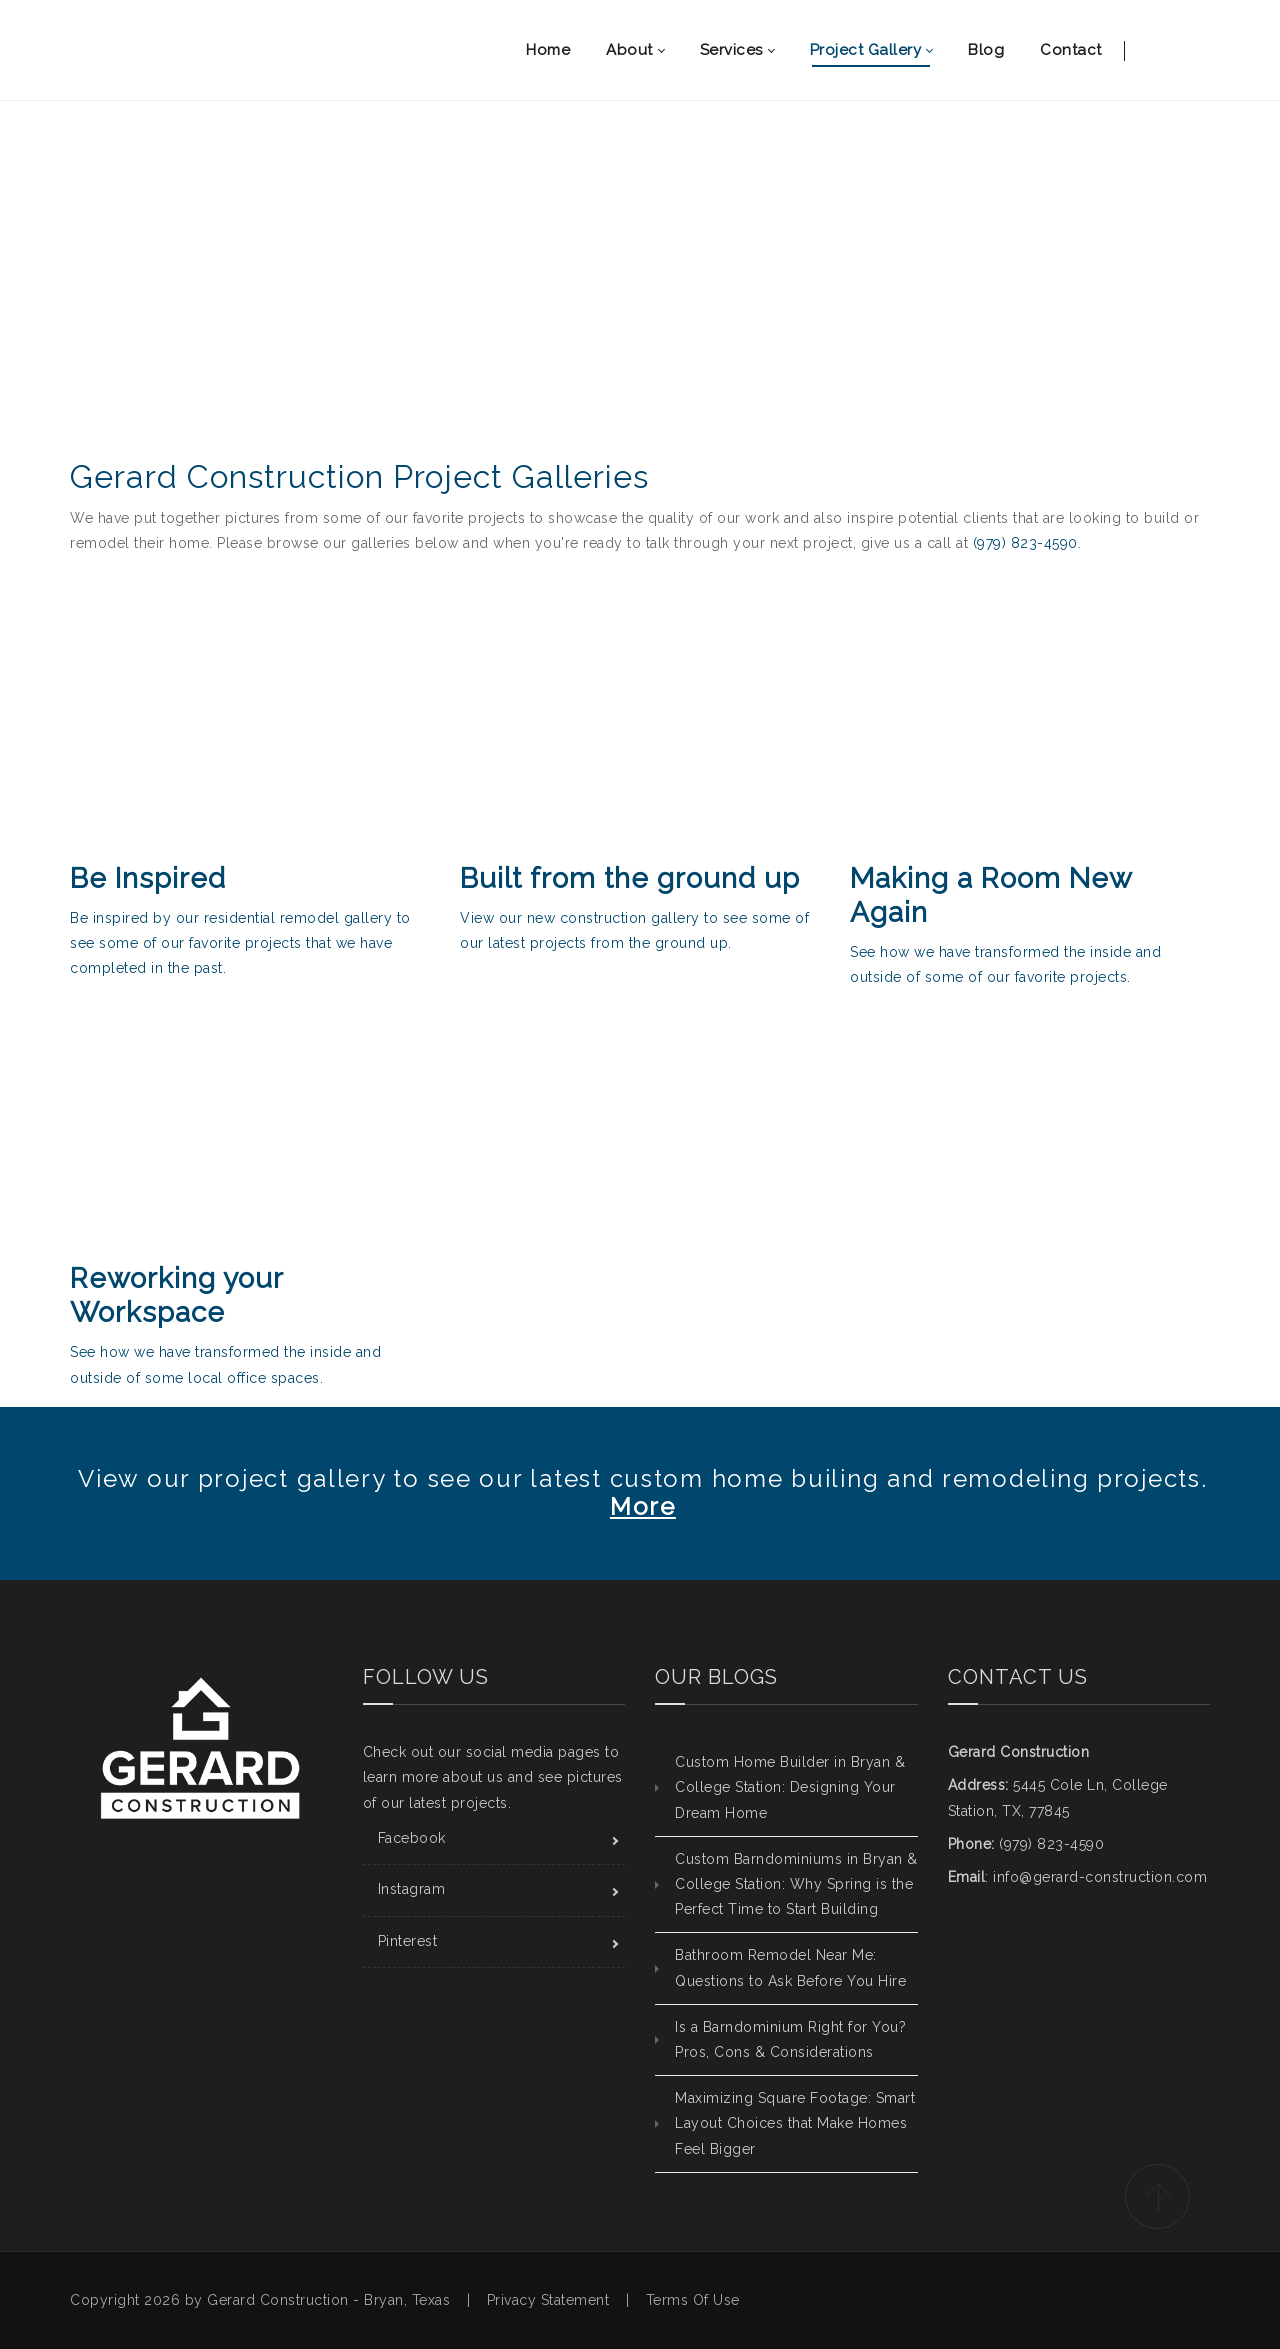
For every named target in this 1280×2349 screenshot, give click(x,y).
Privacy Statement (548, 2300)
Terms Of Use (693, 2300)
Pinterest (408, 1941)
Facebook (412, 1838)
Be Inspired (148, 878)
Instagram (412, 1889)
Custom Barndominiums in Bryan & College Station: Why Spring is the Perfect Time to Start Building (796, 1884)
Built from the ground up (630, 878)
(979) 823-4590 (1025, 543)
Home (580, 331)
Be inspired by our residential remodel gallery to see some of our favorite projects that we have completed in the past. (240, 943)
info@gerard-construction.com (1100, 1877)
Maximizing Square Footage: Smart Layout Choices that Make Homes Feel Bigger (795, 2123)
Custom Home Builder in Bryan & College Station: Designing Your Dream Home (790, 1787)
